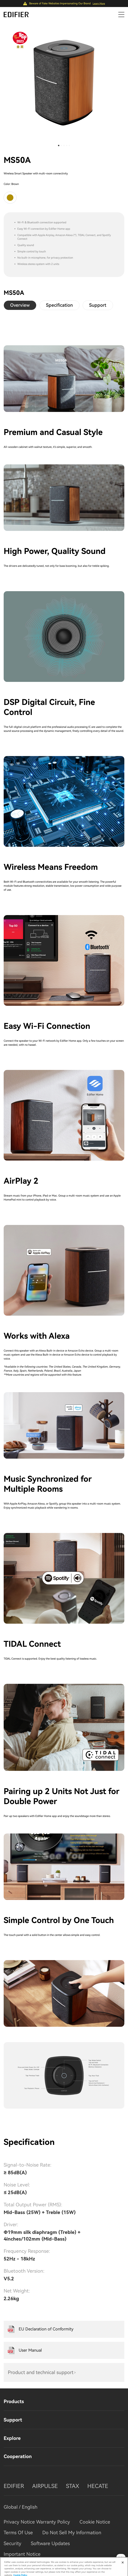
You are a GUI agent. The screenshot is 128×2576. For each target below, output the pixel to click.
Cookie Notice (95, 2522)
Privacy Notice (20, 2522)
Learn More (99, 3)
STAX (72, 2486)
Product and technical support (41, 2372)
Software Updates (50, 2543)
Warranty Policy (53, 2522)
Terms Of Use (18, 2532)
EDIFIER (14, 2486)
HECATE (97, 2486)
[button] (58, 145)
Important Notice (22, 2554)
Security (12, 2543)
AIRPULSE (45, 2486)
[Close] (122, 2566)
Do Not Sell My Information (71, 2532)
